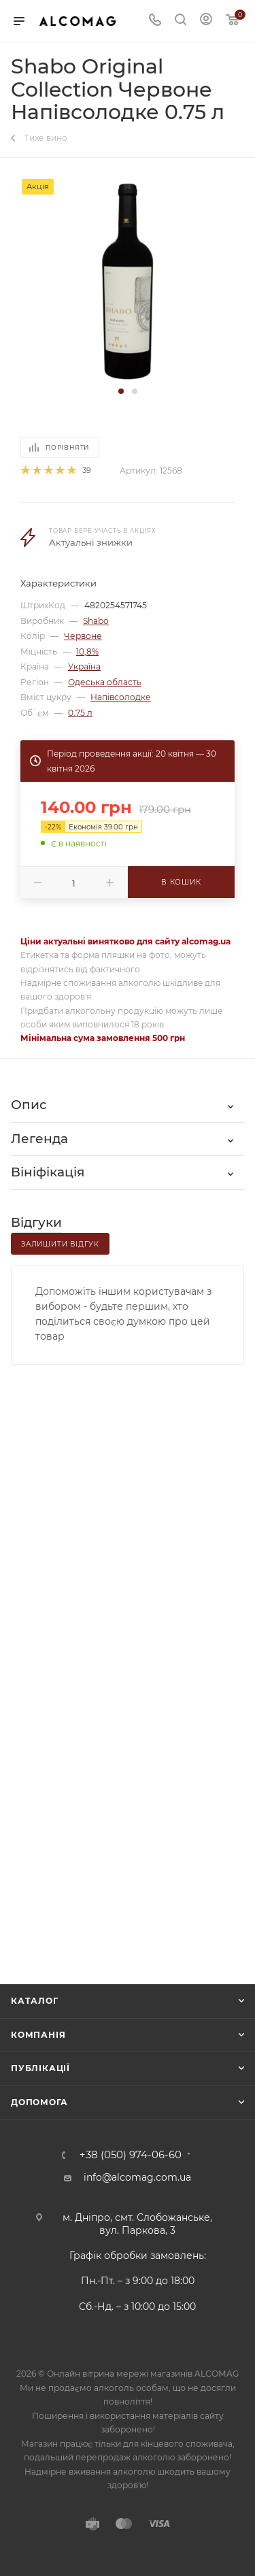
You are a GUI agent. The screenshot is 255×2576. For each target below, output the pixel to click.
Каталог (34, 2001)
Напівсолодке (120, 697)
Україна (84, 666)
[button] (121, 391)
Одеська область (104, 682)
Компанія (38, 2035)
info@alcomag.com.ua (137, 2177)
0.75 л (80, 713)
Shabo (96, 621)
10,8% (87, 651)
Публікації (40, 2068)
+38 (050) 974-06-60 (131, 2155)
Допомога (39, 2102)
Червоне (83, 636)
